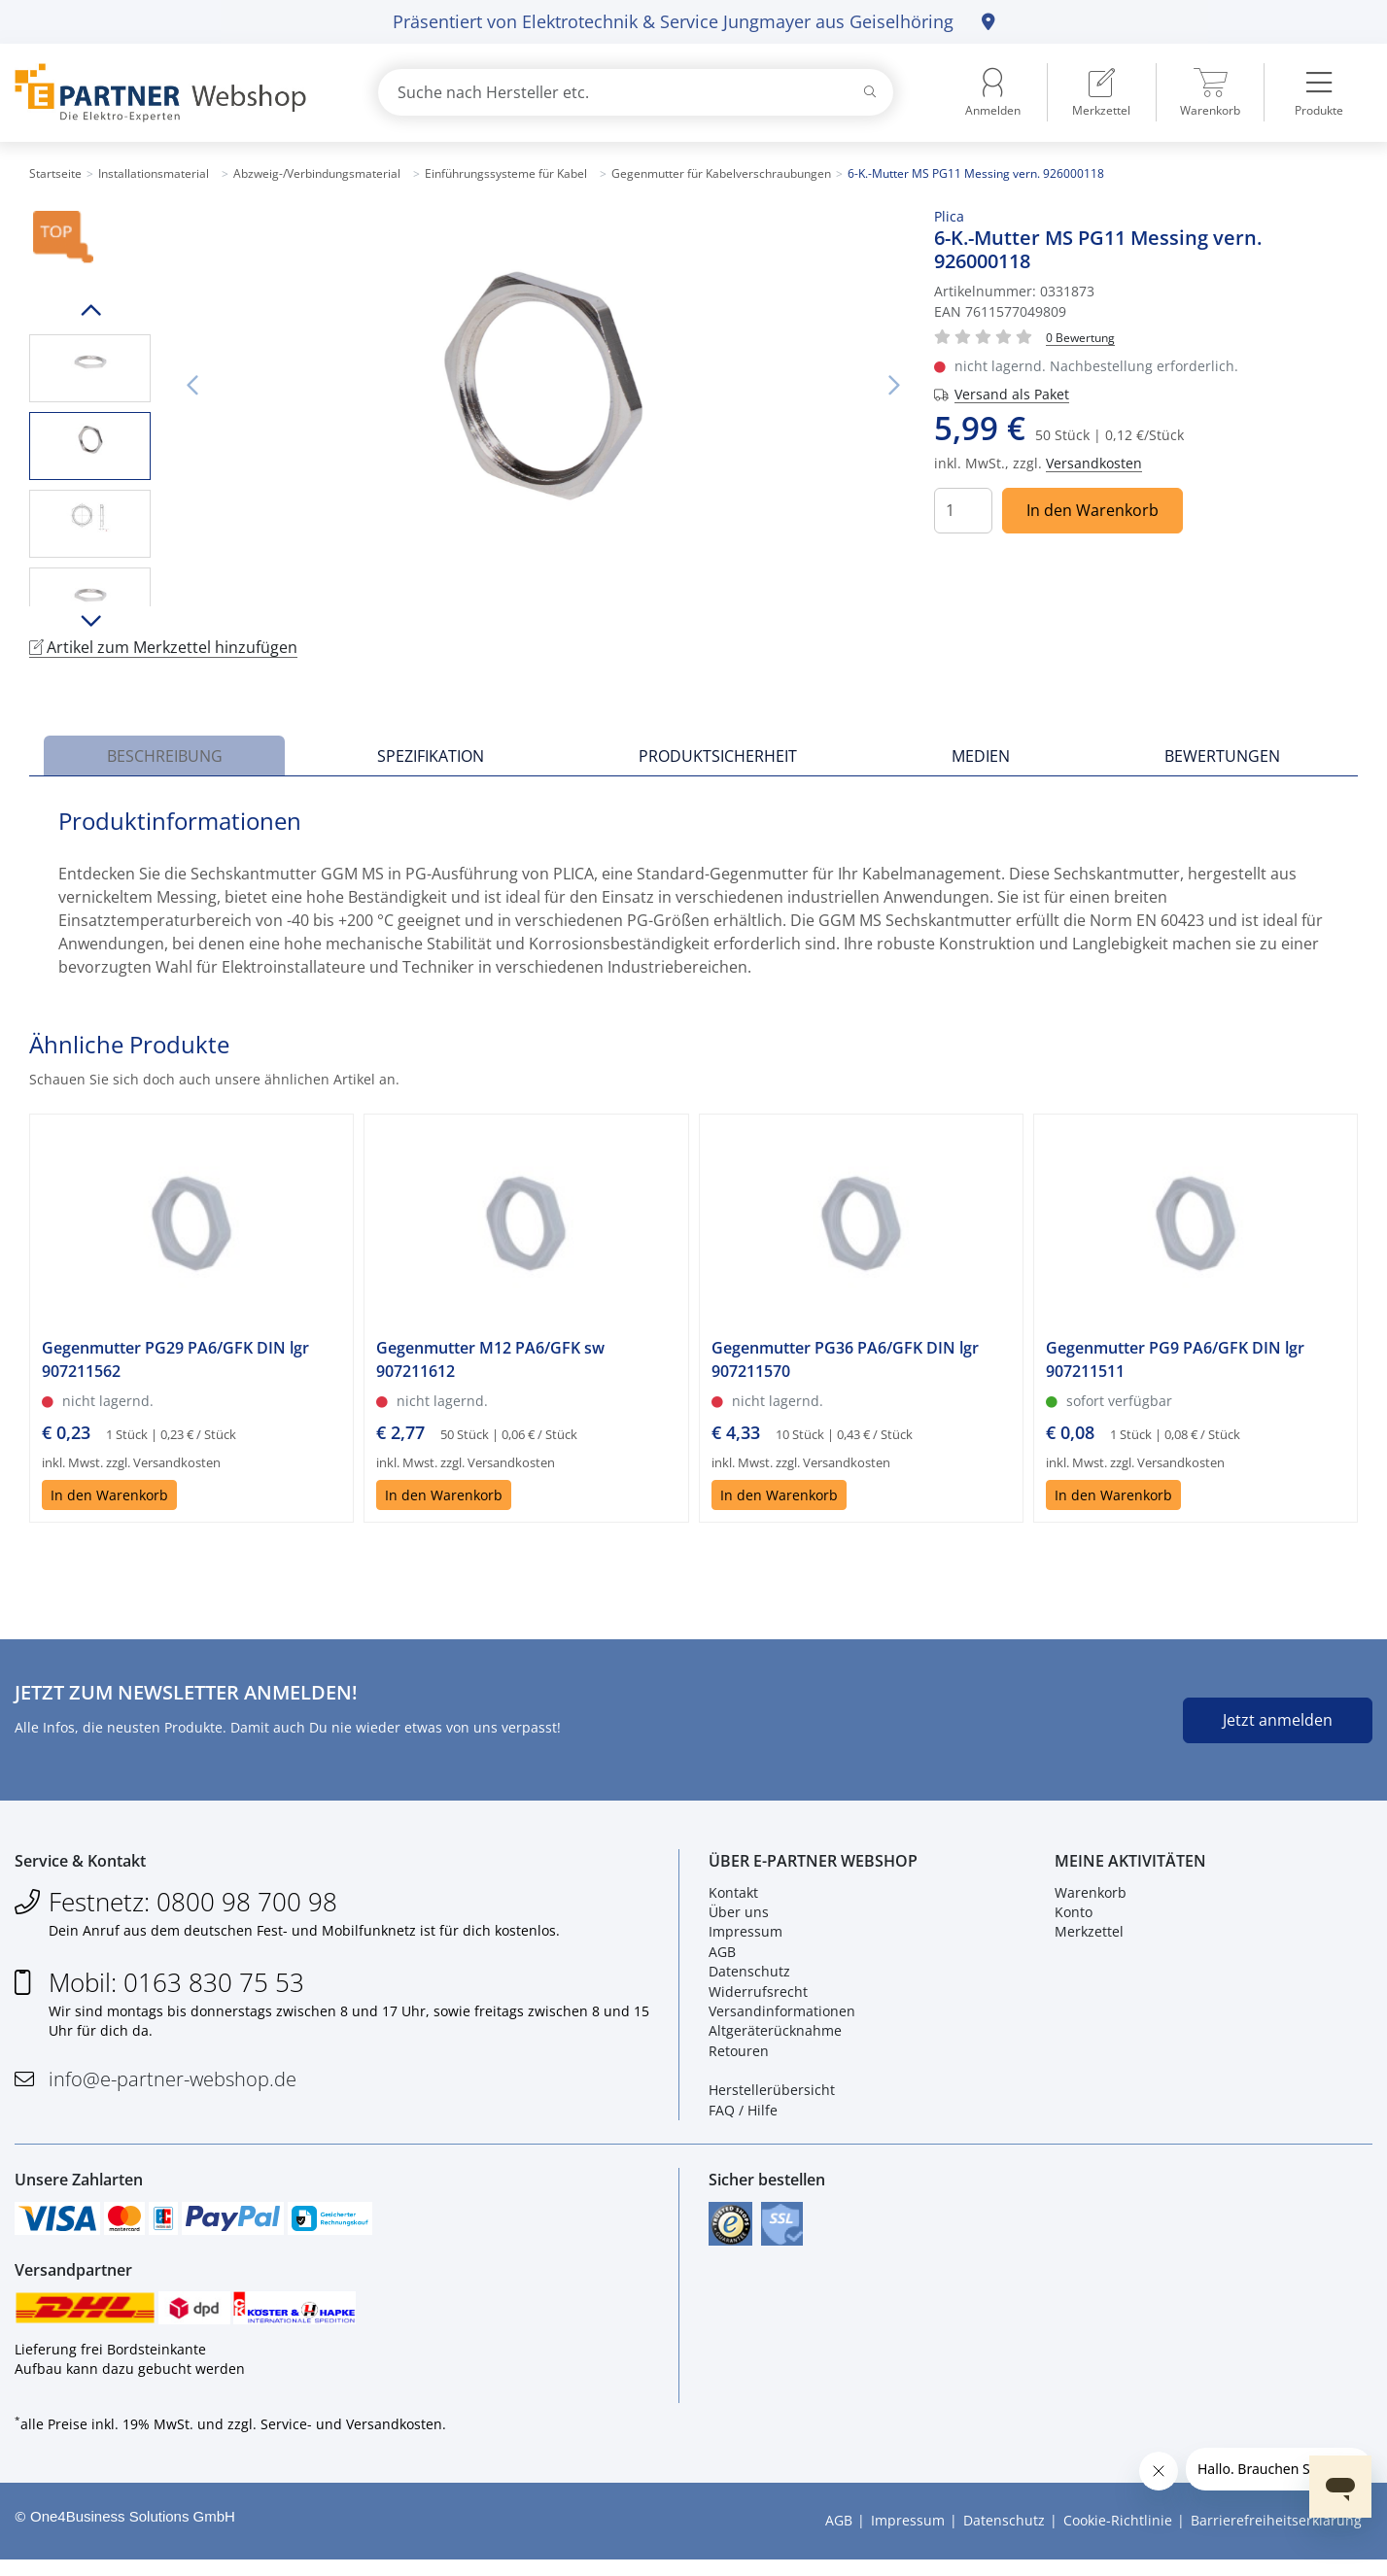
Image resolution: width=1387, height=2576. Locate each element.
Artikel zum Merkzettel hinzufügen (163, 647)
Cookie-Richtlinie (1117, 2536)
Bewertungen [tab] (1222, 756)
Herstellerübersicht (772, 2095)
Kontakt (733, 1897)
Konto (1073, 1917)
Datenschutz (749, 1977)
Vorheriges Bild (191, 386)
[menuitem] (1101, 92)
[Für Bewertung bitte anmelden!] (1080, 336)
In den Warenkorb (1092, 510)
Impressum (745, 1937)
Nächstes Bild (893, 386)
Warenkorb (1091, 1897)
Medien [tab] (981, 756)
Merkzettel (1089, 1937)
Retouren (739, 2055)
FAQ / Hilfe (743, 2116)
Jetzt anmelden (1278, 1720)
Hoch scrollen (90, 310)
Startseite (55, 173)
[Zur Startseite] (173, 92)
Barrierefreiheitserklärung (1276, 2536)
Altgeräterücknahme (775, 2036)
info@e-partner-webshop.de (172, 2084)
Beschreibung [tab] (165, 756)
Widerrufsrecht (758, 1996)
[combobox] (636, 92)
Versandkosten (1094, 463)
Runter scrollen (90, 620)
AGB (722, 1956)
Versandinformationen (782, 2017)
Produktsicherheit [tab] (718, 756)
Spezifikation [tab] (430, 756)
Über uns (739, 1917)
